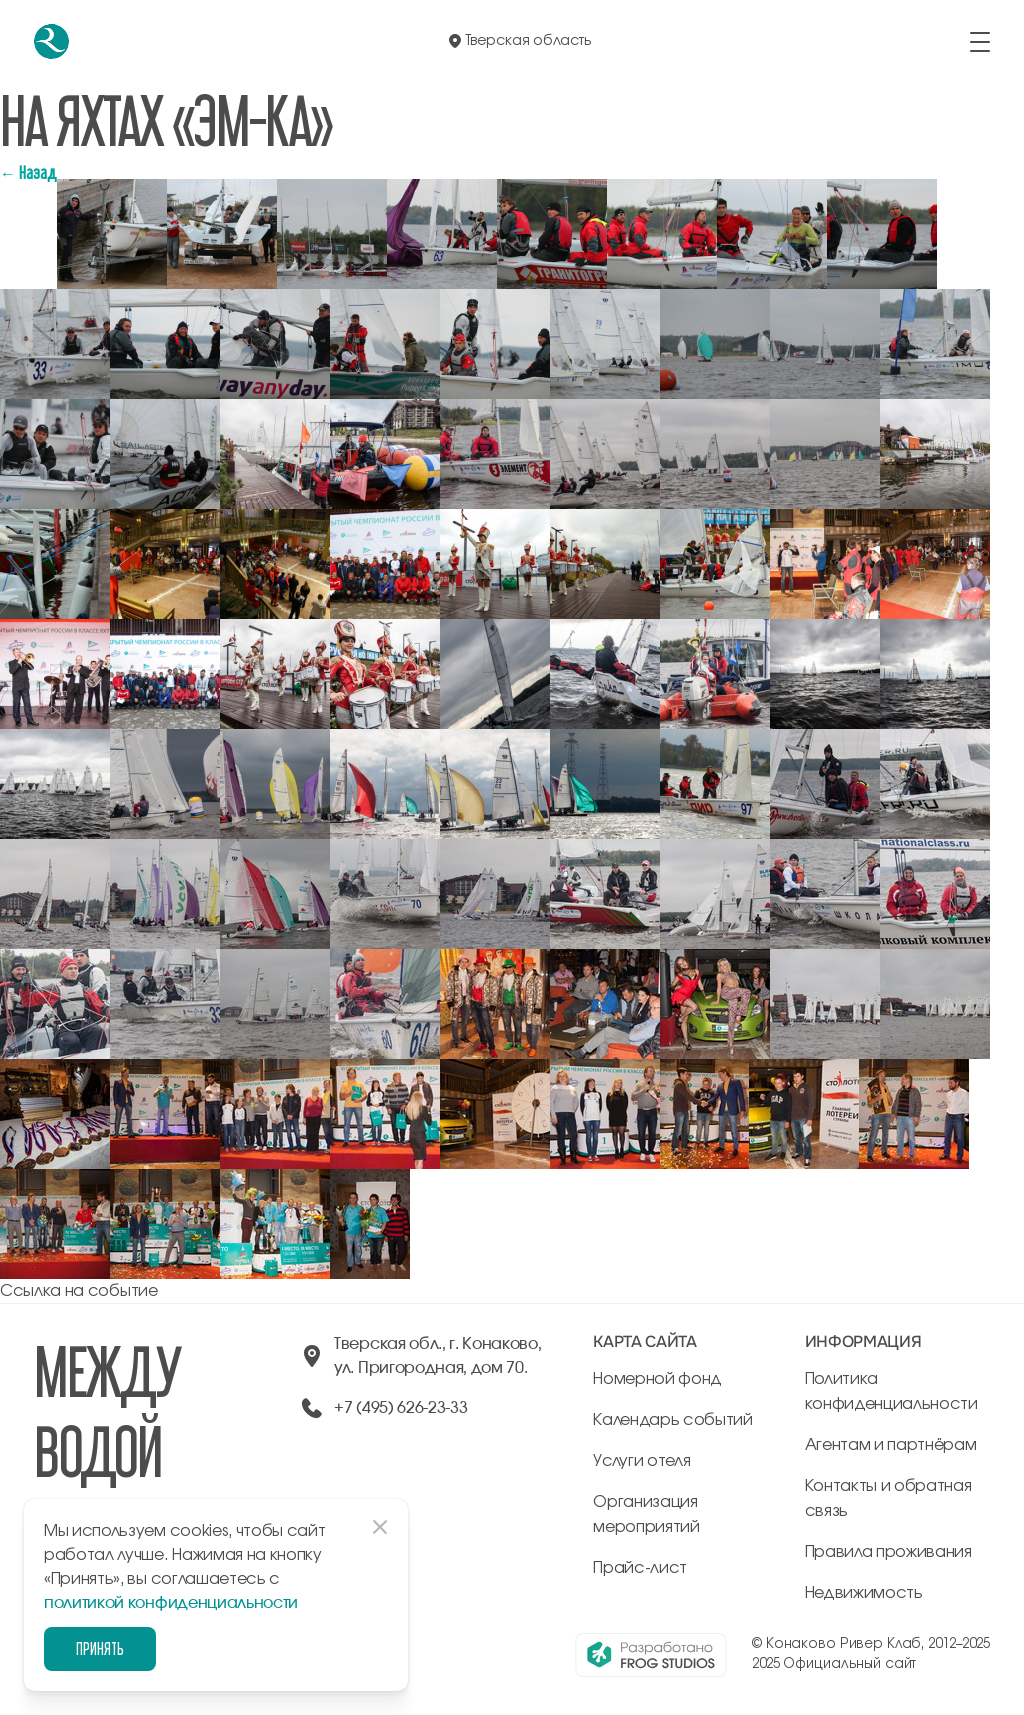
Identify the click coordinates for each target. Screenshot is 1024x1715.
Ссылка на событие (79, 1291)
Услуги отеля (641, 1461)
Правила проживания (888, 1552)
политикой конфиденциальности (171, 1603)
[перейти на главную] (51, 41)
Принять (100, 1648)
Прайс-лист (640, 1568)
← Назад (28, 172)
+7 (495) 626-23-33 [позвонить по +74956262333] (400, 1408)
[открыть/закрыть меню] (980, 42)
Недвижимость (864, 1593)
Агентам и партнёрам (891, 1445)
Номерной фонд (657, 1379)
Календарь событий (673, 1420)
